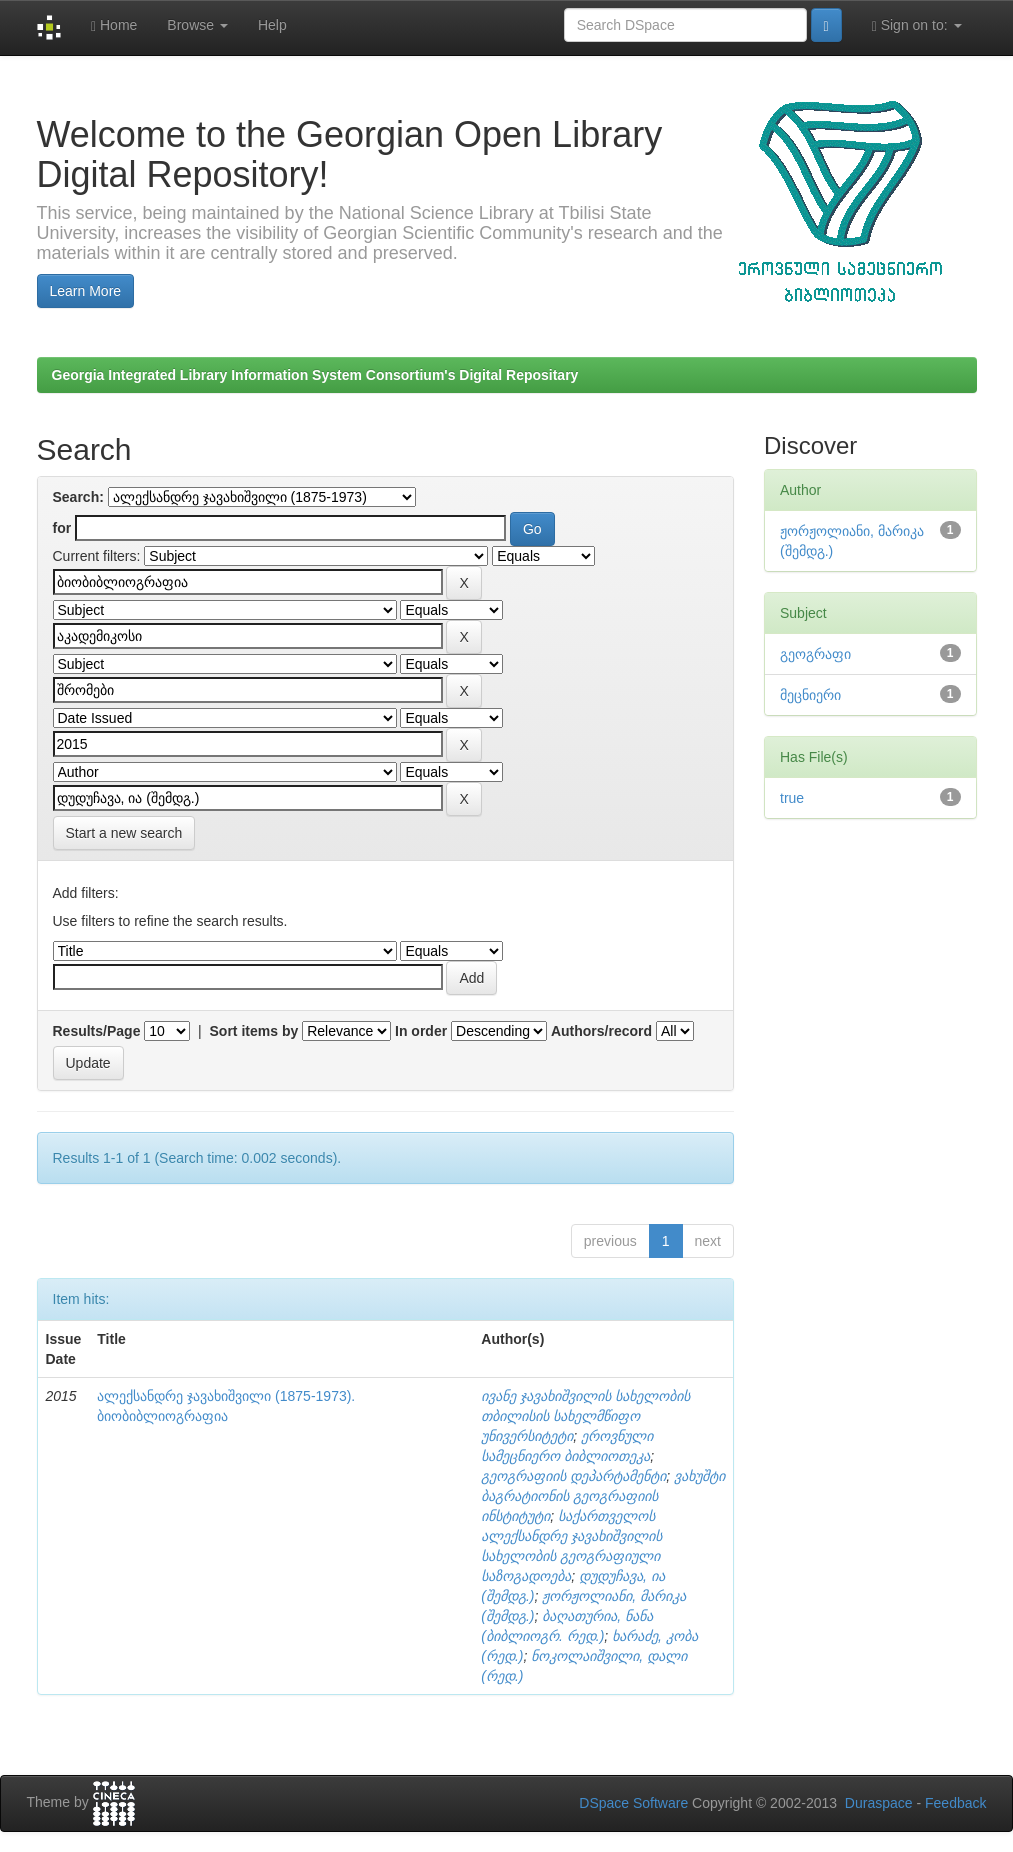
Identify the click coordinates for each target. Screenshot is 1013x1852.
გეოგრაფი (815, 654)
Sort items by (254, 1031)
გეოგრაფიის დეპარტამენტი (573, 1476)
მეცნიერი (810, 695)
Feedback (955, 1803)
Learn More (86, 291)
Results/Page (97, 1031)
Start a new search (124, 833)
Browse (197, 25)
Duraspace (879, 1803)
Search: (78, 497)
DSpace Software (633, 1803)
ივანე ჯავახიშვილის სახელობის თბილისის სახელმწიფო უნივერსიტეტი (585, 1416)
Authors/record (601, 1031)
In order (421, 1031)
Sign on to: (917, 25)
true (792, 798)
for (62, 528)
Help (272, 25)
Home (114, 25)
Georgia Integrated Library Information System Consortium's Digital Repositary (315, 375)
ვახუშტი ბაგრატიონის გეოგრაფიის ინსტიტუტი (603, 1496)
